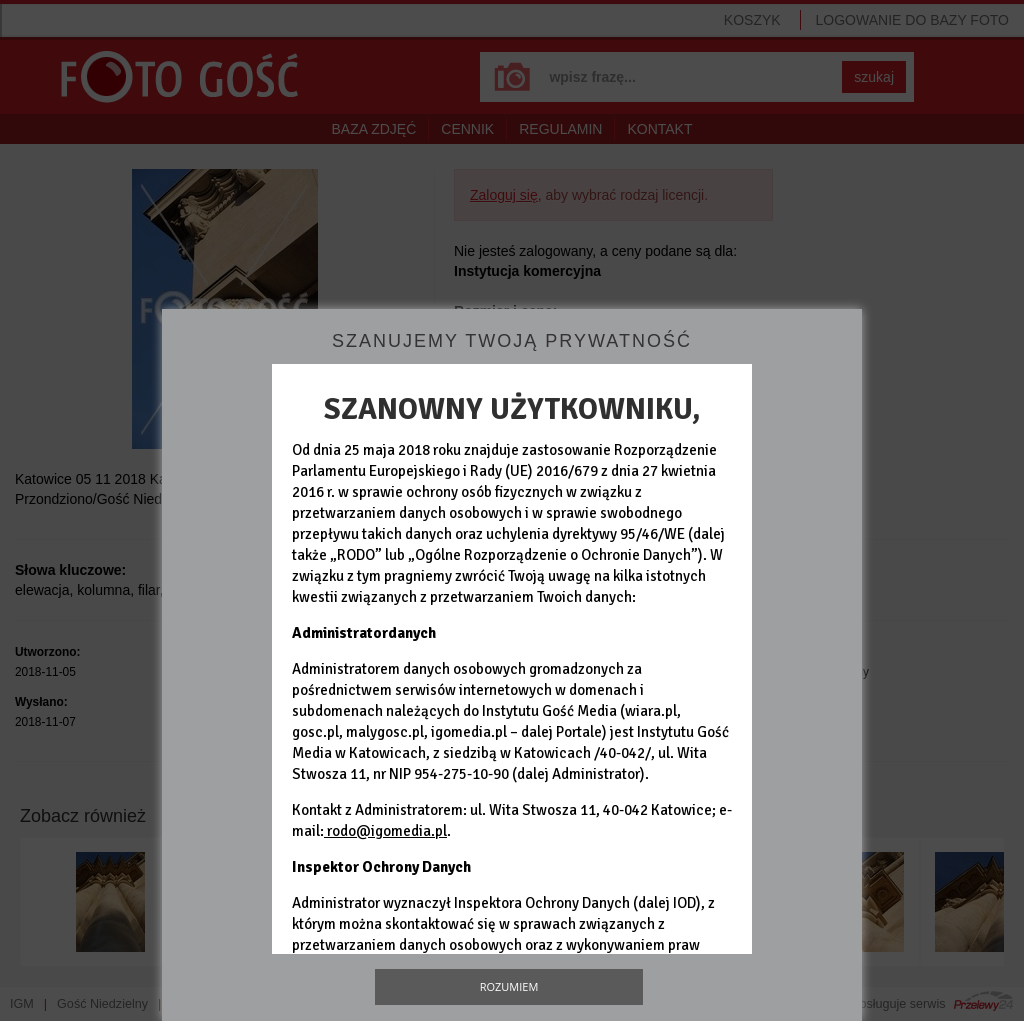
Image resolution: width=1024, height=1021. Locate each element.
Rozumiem (509, 986)
